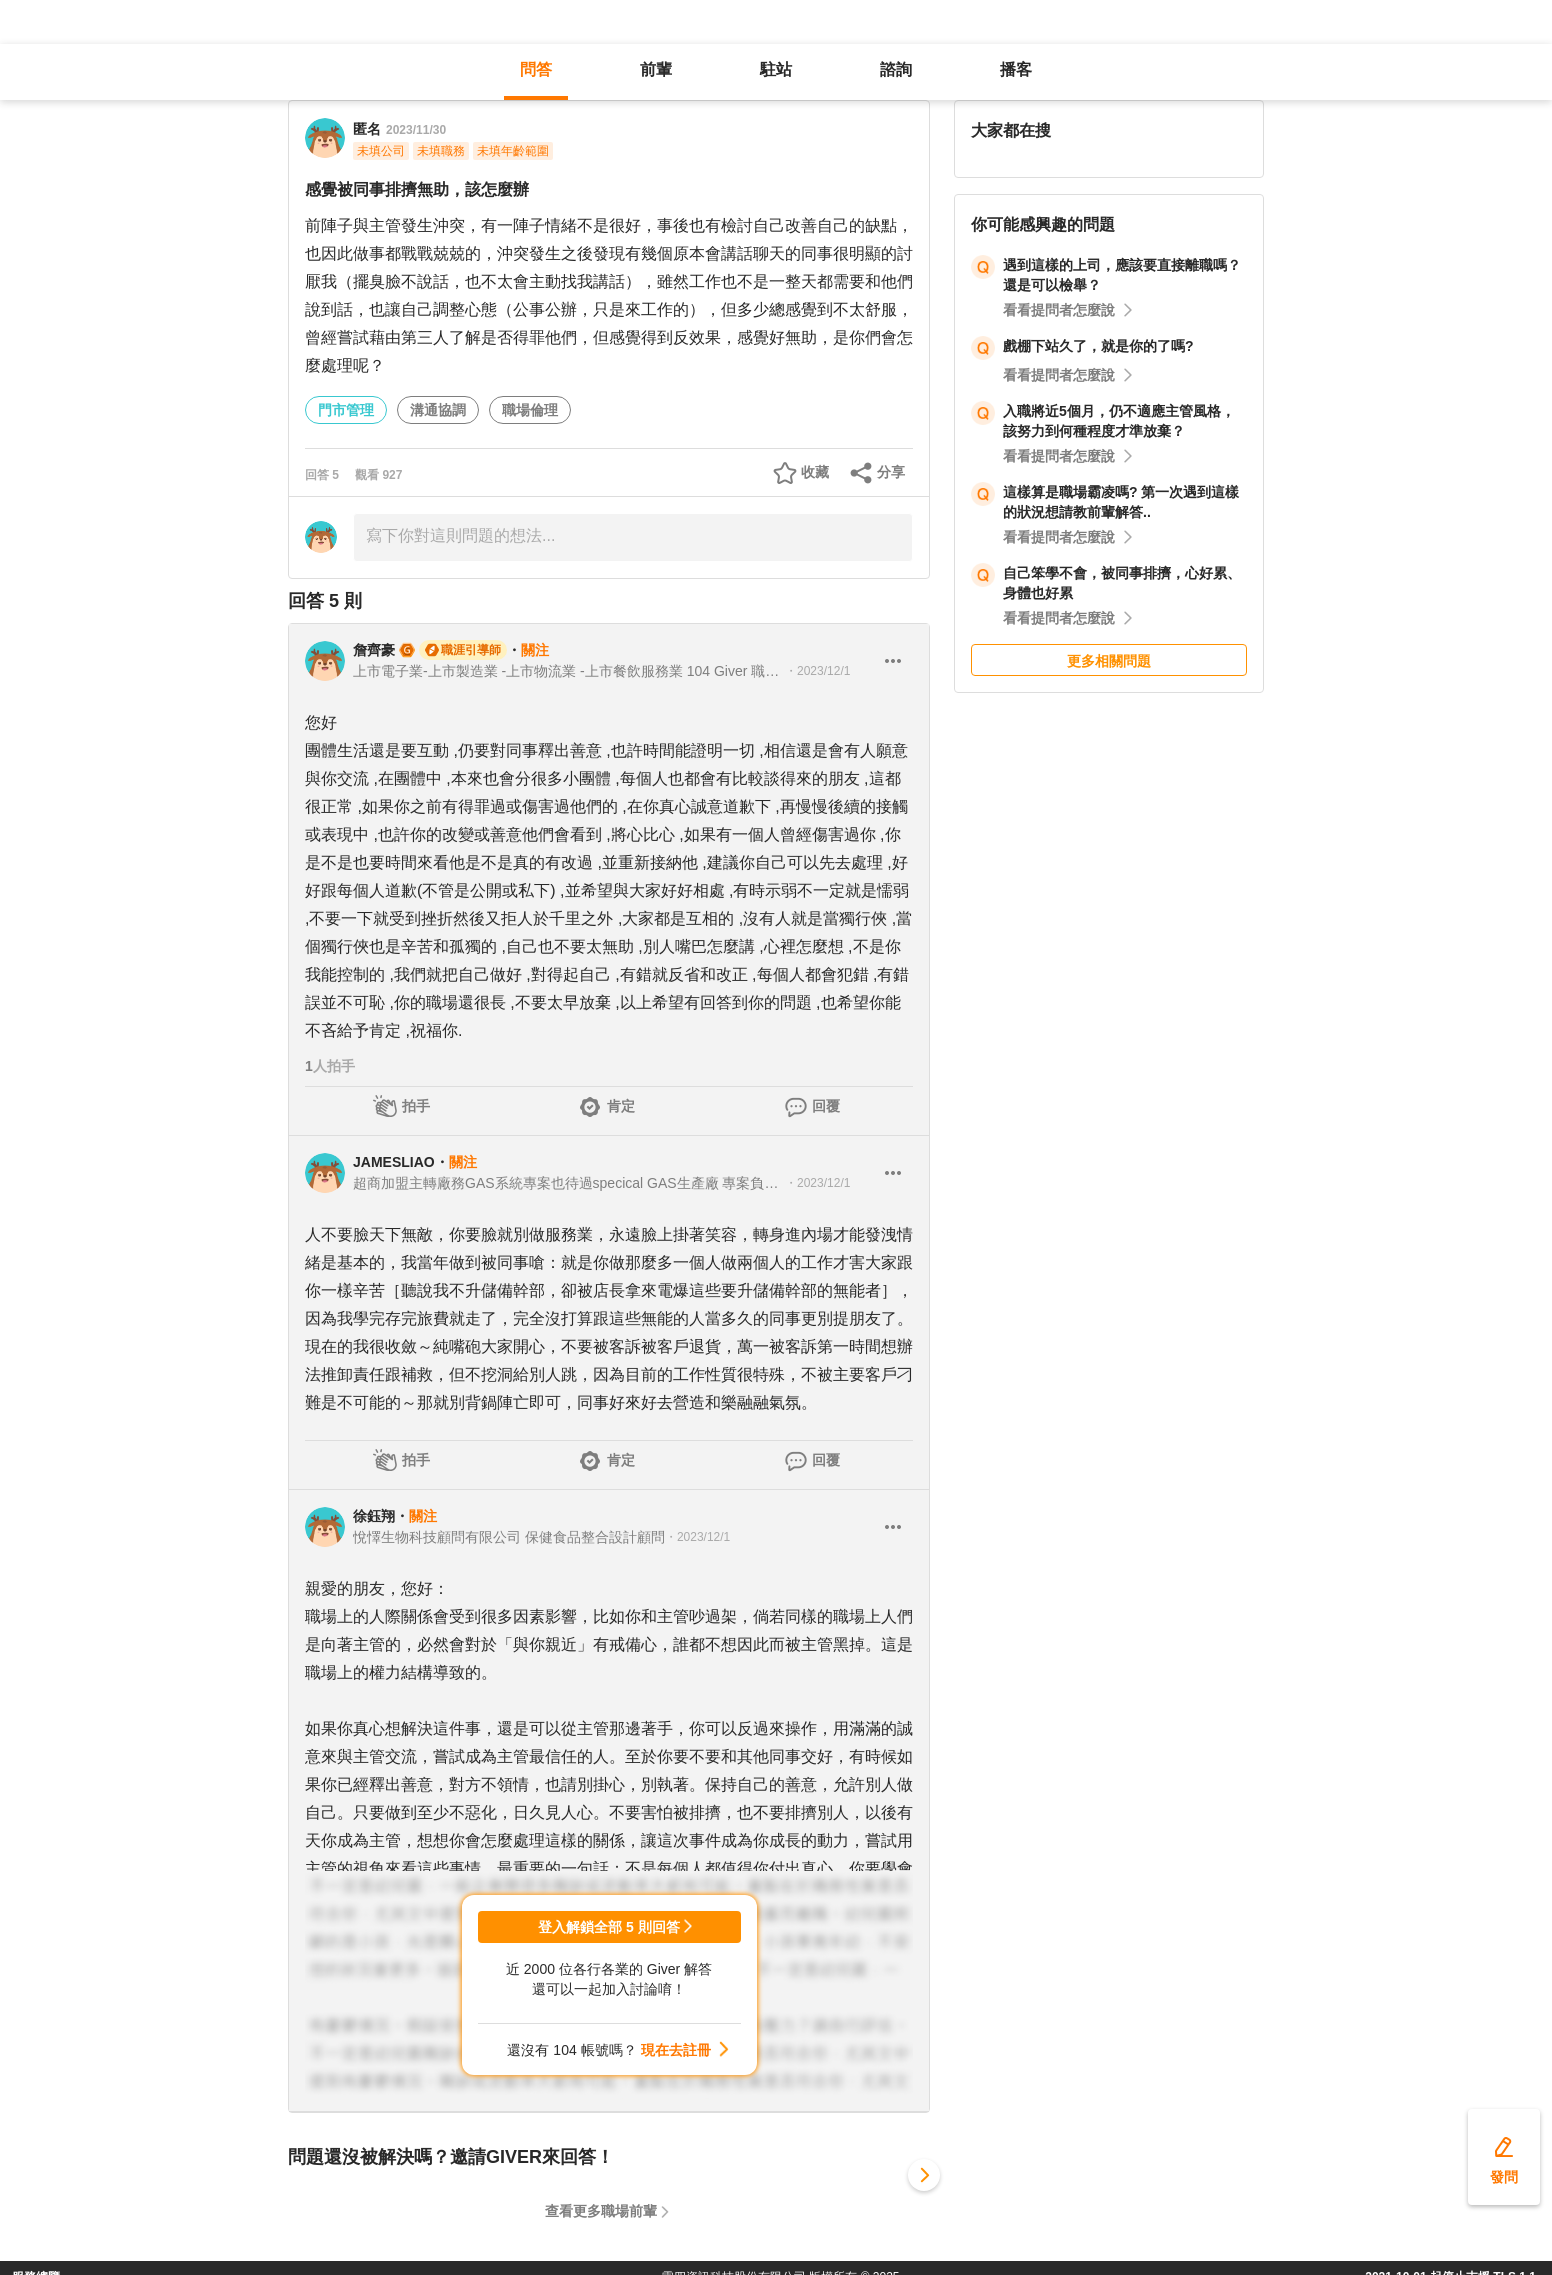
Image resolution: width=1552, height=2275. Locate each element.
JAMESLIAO (394, 1162)
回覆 (826, 1106)
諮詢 (896, 69)
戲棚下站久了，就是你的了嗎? (1098, 346)
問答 (536, 69)
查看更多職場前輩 (601, 2211)
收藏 (815, 472)
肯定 (621, 1106)
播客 (1016, 69)
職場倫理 (530, 410)
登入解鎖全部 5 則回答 (609, 1927)
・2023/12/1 (817, 671)
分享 (891, 472)
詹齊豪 (374, 650)
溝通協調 (438, 410)
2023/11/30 (416, 130)
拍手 (416, 1106)
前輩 (656, 69)
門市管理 (346, 410)
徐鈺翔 (374, 1516)
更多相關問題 (1109, 661)
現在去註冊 (676, 2050)
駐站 (776, 69)
